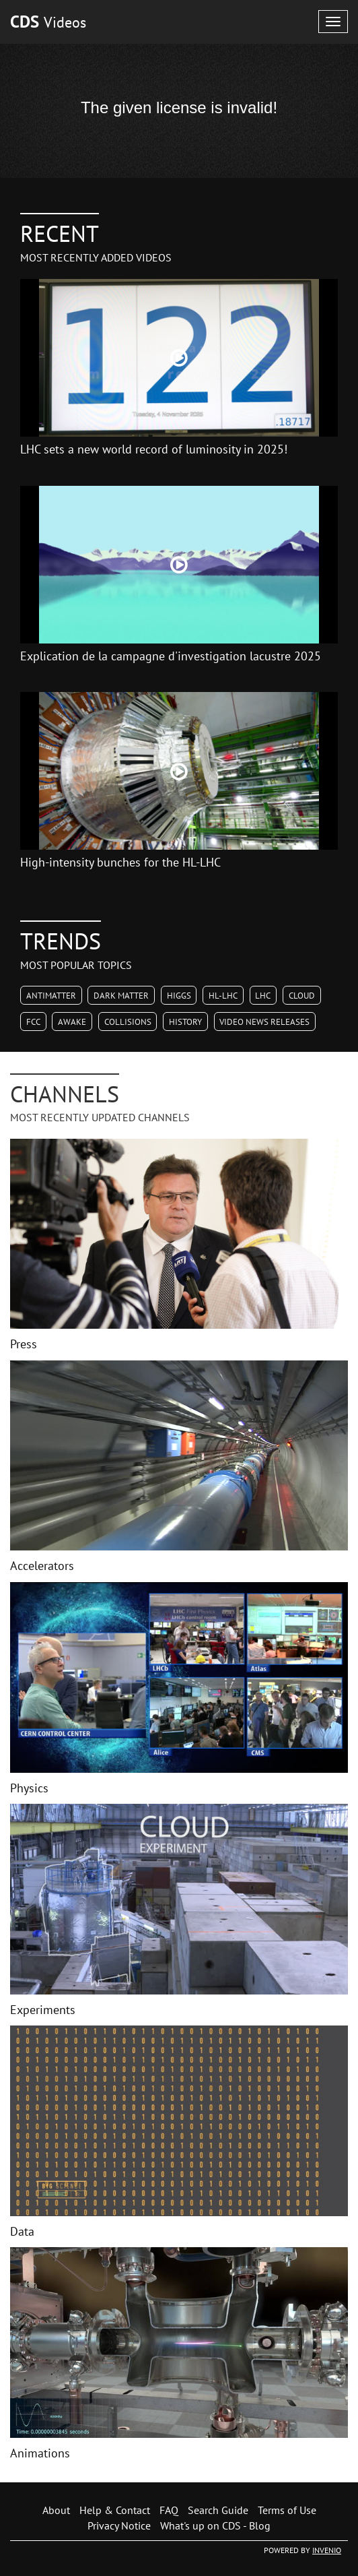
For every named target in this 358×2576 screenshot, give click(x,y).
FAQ (168, 2510)
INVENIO (326, 2550)
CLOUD (302, 995)
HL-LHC (223, 995)
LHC (263, 995)
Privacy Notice (119, 2525)
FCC (33, 1022)
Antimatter (51, 995)
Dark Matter (121, 995)
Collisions (127, 1022)
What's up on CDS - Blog (215, 2525)
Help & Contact (114, 2510)
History (185, 1022)
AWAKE (72, 1022)
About (56, 2510)
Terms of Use (287, 2510)
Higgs (179, 995)
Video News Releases (264, 1022)
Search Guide (218, 2510)
